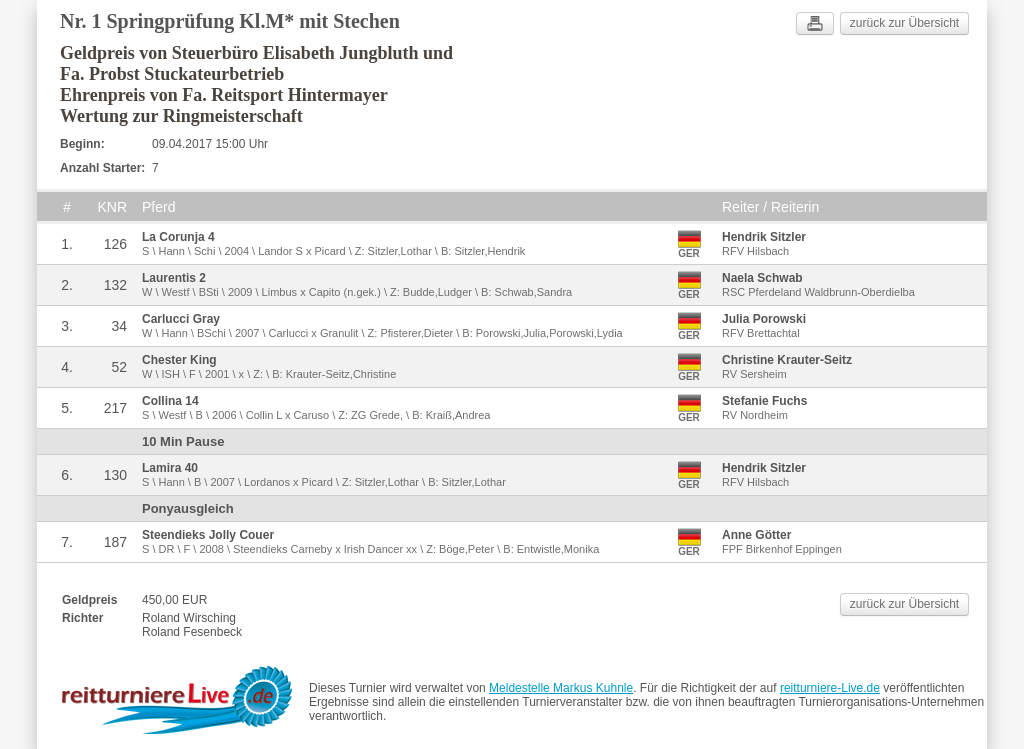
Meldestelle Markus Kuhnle (561, 688)
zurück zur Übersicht (904, 23)
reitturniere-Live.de (830, 688)
